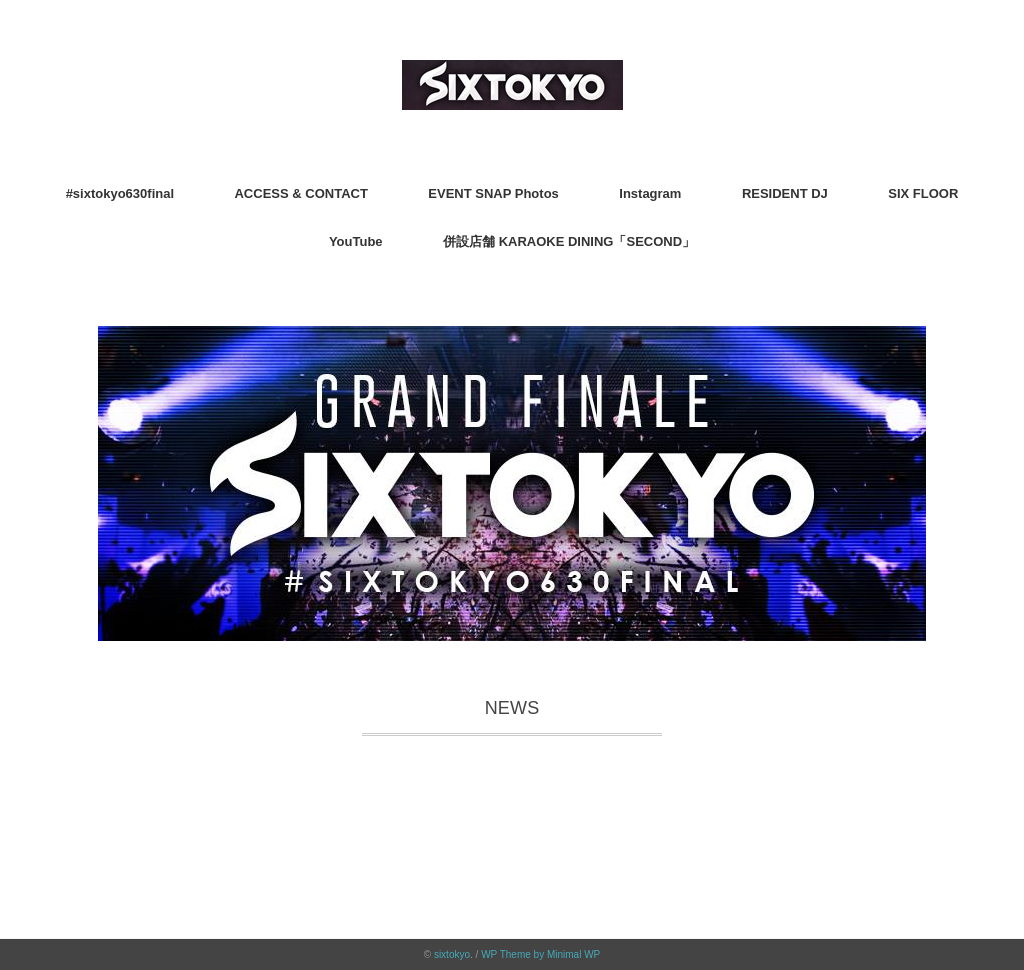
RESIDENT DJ (785, 193)
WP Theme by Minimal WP (540, 954)
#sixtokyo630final (120, 193)
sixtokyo (452, 954)
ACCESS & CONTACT (300, 193)
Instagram (650, 193)
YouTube (356, 241)
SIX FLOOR (923, 193)
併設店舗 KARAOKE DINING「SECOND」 (569, 241)
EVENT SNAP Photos (493, 193)
